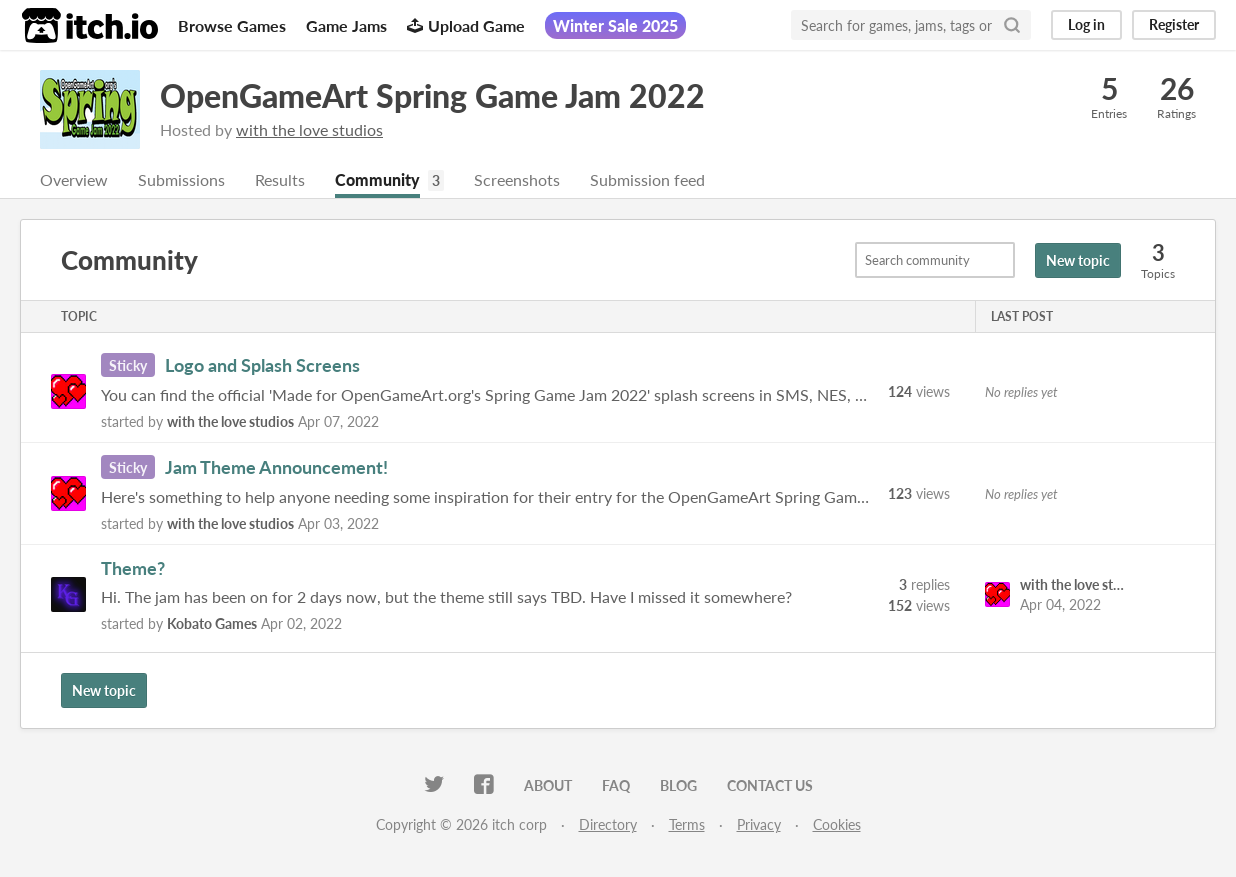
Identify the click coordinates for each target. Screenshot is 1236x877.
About (548, 785)
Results (280, 179)
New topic (1078, 260)
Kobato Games (212, 623)
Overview (74, 179)
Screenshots (517, 179)
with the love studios (309, 129)
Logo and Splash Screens (262, 365)
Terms (687, 824)
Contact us (770, 785)
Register (1174, 24)
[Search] (1012, 25)
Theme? (133, 568)
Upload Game (466, 25)
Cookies (837, 824)
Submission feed (647, 179)
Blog (678, 785)
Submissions (181, 179)
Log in (1086, 24)
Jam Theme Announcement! (276, 467)
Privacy (759, 824)
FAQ (616, 785)
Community (377, 179)
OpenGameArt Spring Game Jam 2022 (432, 95)
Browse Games (232, 25)
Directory (608, 824)
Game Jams (346, 25)
